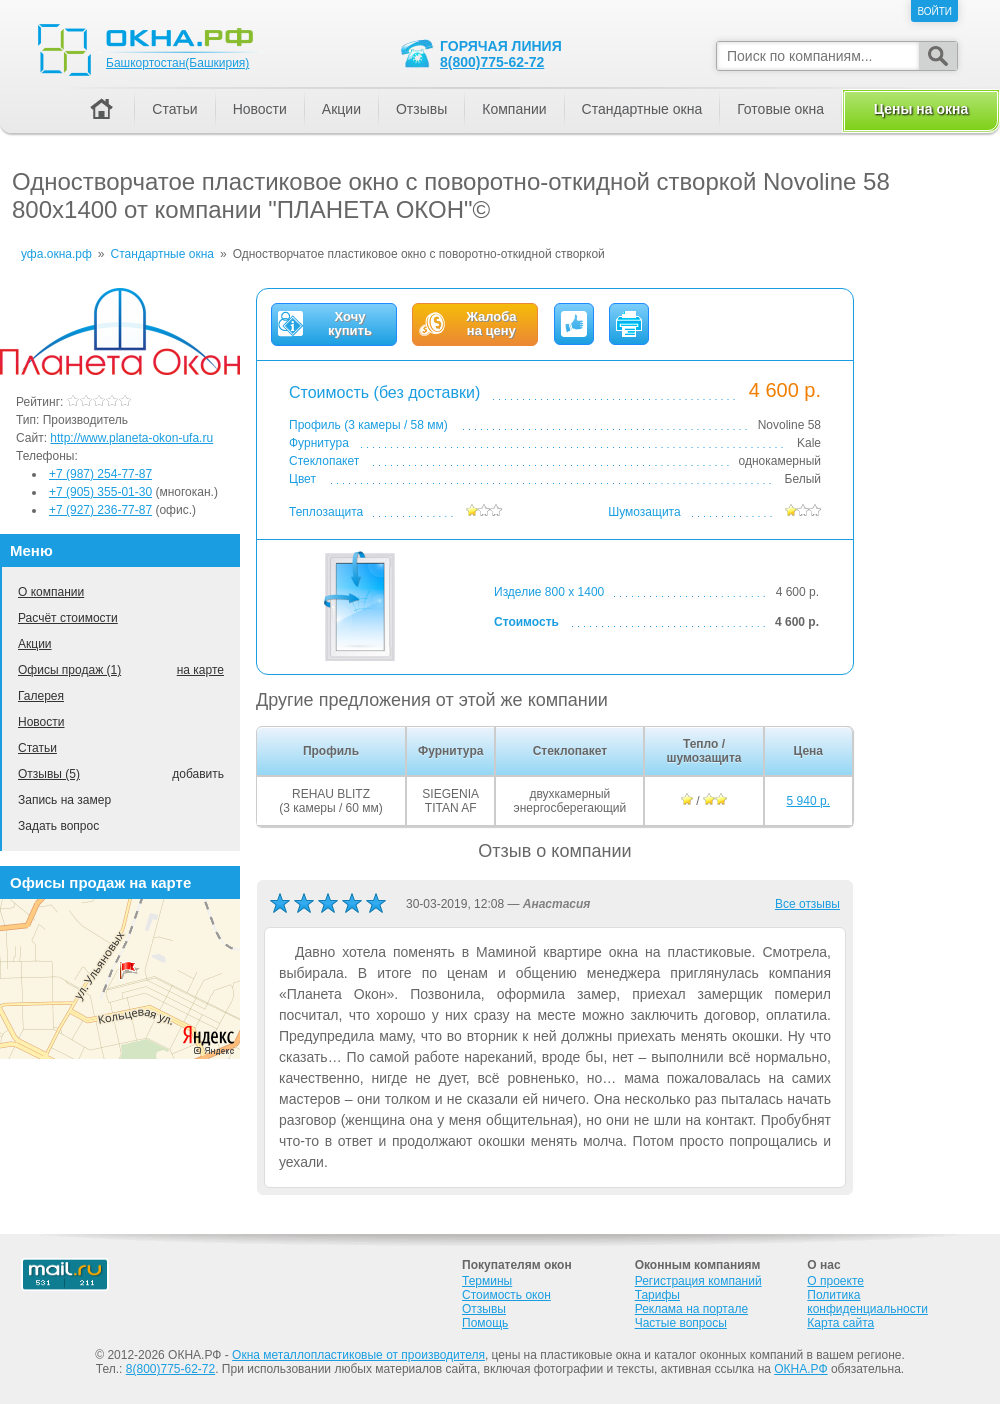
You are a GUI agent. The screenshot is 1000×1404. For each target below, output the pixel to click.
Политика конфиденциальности (867, 1302)
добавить (198, 774)
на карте (200, 670)
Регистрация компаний (698, 1281)
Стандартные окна (642, 109)
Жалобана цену (491, 324)
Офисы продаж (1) (69, 670)
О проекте (835, 1281)
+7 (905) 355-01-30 (100, 492)
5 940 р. (808, 801)
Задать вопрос (58, 826)
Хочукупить (350, 324)
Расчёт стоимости (68, 618)
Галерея (41, 696)
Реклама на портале (691, 1309)
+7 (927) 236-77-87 (100, 510)
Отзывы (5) (49, 774)
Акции (35, 644)
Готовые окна (780, 109)
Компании (514, 109)
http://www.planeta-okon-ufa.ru (131, 438)
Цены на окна (921, 109)
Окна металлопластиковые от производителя (358, 1355)
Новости (41, 722)
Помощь (485, 1323)
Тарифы (657, 1295)
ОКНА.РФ (800, 1369)
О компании (51, 592)
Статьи (37, 748)
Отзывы (421, 109)
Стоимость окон (506, 1295)
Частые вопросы (681, 1323)
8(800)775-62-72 (492, 62)
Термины (487, 1281)
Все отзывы (807, 904)
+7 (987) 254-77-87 (100, 474)
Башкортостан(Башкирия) (177, 63)
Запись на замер (64, 800)
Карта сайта (840, 1323)
